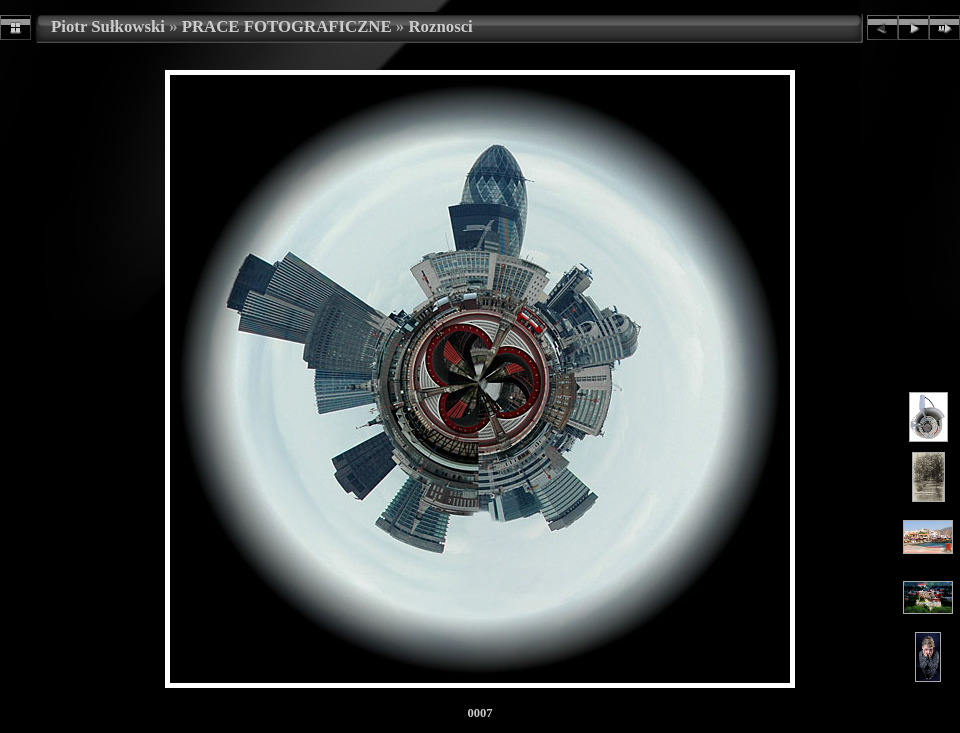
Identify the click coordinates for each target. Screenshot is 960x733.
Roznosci (440, 26)
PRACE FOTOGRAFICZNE (287, 26)
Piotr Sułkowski (108, 26)
